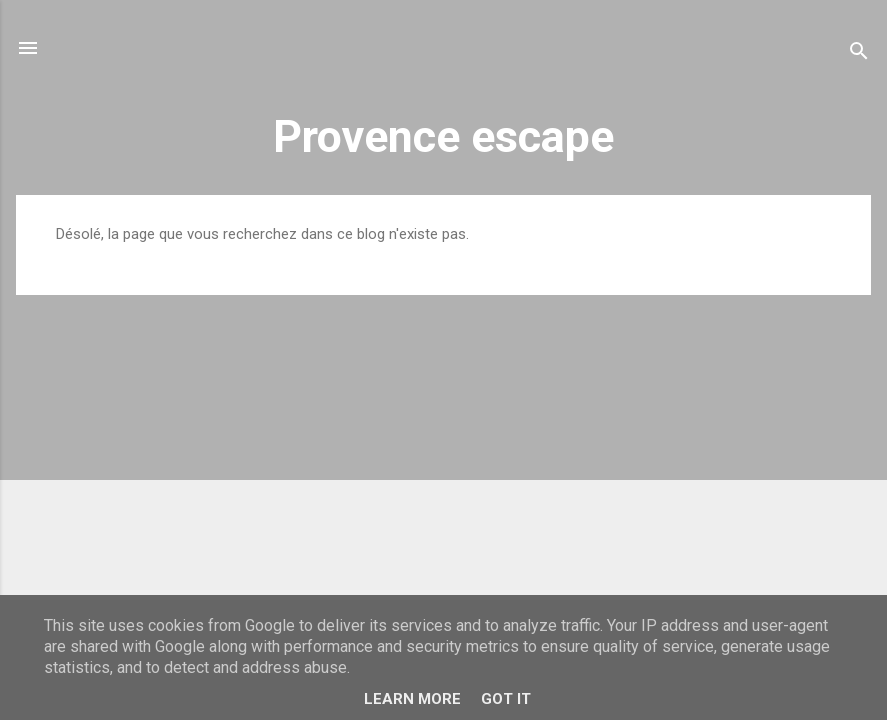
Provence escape (443, 136)
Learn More (412, 699)
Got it (506, 699)
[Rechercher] (859, 54)
